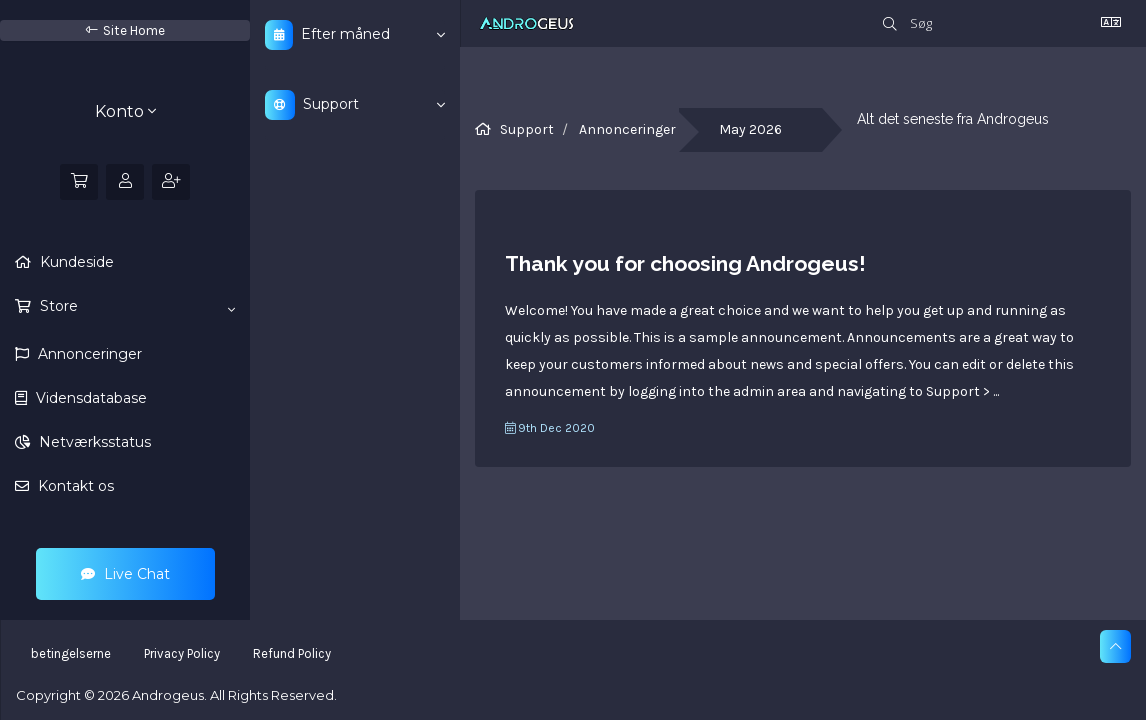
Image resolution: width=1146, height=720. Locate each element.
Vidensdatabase (89, 398)
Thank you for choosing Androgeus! (685, 263)
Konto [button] (125, 111)
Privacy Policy (182, 653)
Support (527, 129)
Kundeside (75, 262)
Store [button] (135, 307)
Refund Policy (292, 653)
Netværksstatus (93, 442)
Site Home (125, 30)
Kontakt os (74, 486)
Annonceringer (88, 354)
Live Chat (125, 574)
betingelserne (71, 653)
